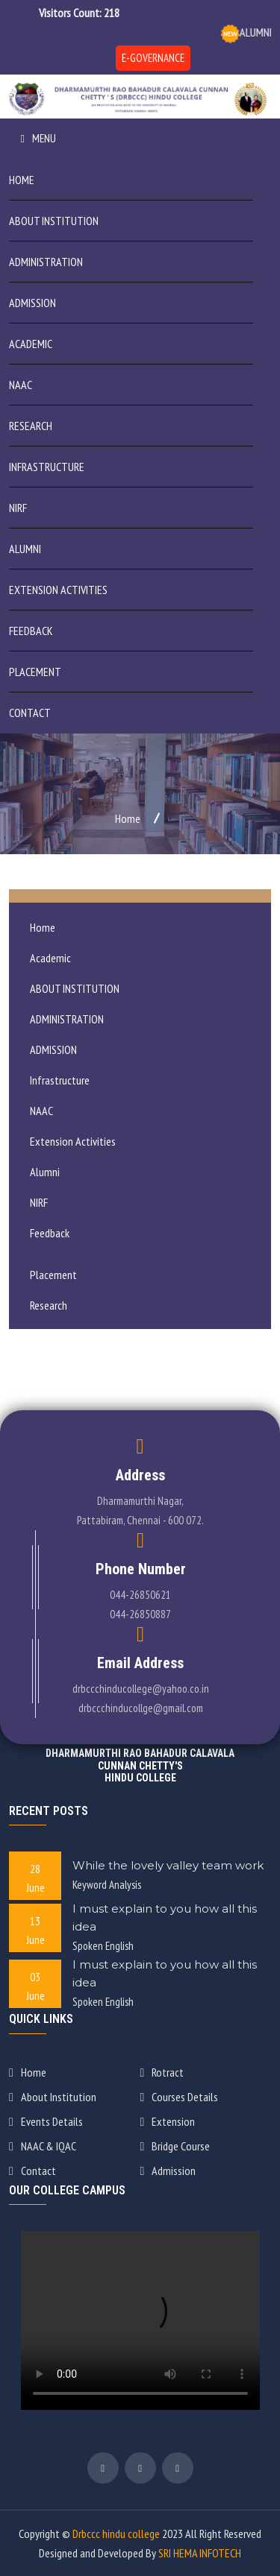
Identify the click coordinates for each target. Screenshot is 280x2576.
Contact (30, 712)
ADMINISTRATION (46, 261)
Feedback (31, 630)
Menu (38, 138)
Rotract (162, 2072)
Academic (30, 343)
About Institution (52, 2096)
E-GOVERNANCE (153, 58)
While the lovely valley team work (168, 1865)
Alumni (25, 548)
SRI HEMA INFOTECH (199, 2552)
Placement (35, 671)
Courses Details (179, 2096)
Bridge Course (175, 2145)
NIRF (18, 507)
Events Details (46, 2121)
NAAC (20, 384)
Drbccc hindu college (116, 2533)
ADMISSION (32, 302)
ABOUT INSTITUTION (54, 220)
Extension (168, 2121)
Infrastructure (46, 466)
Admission (168, 2170)
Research (30, 425)
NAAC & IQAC (42, 2145)
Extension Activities (58, 589)
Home (21, 179)
